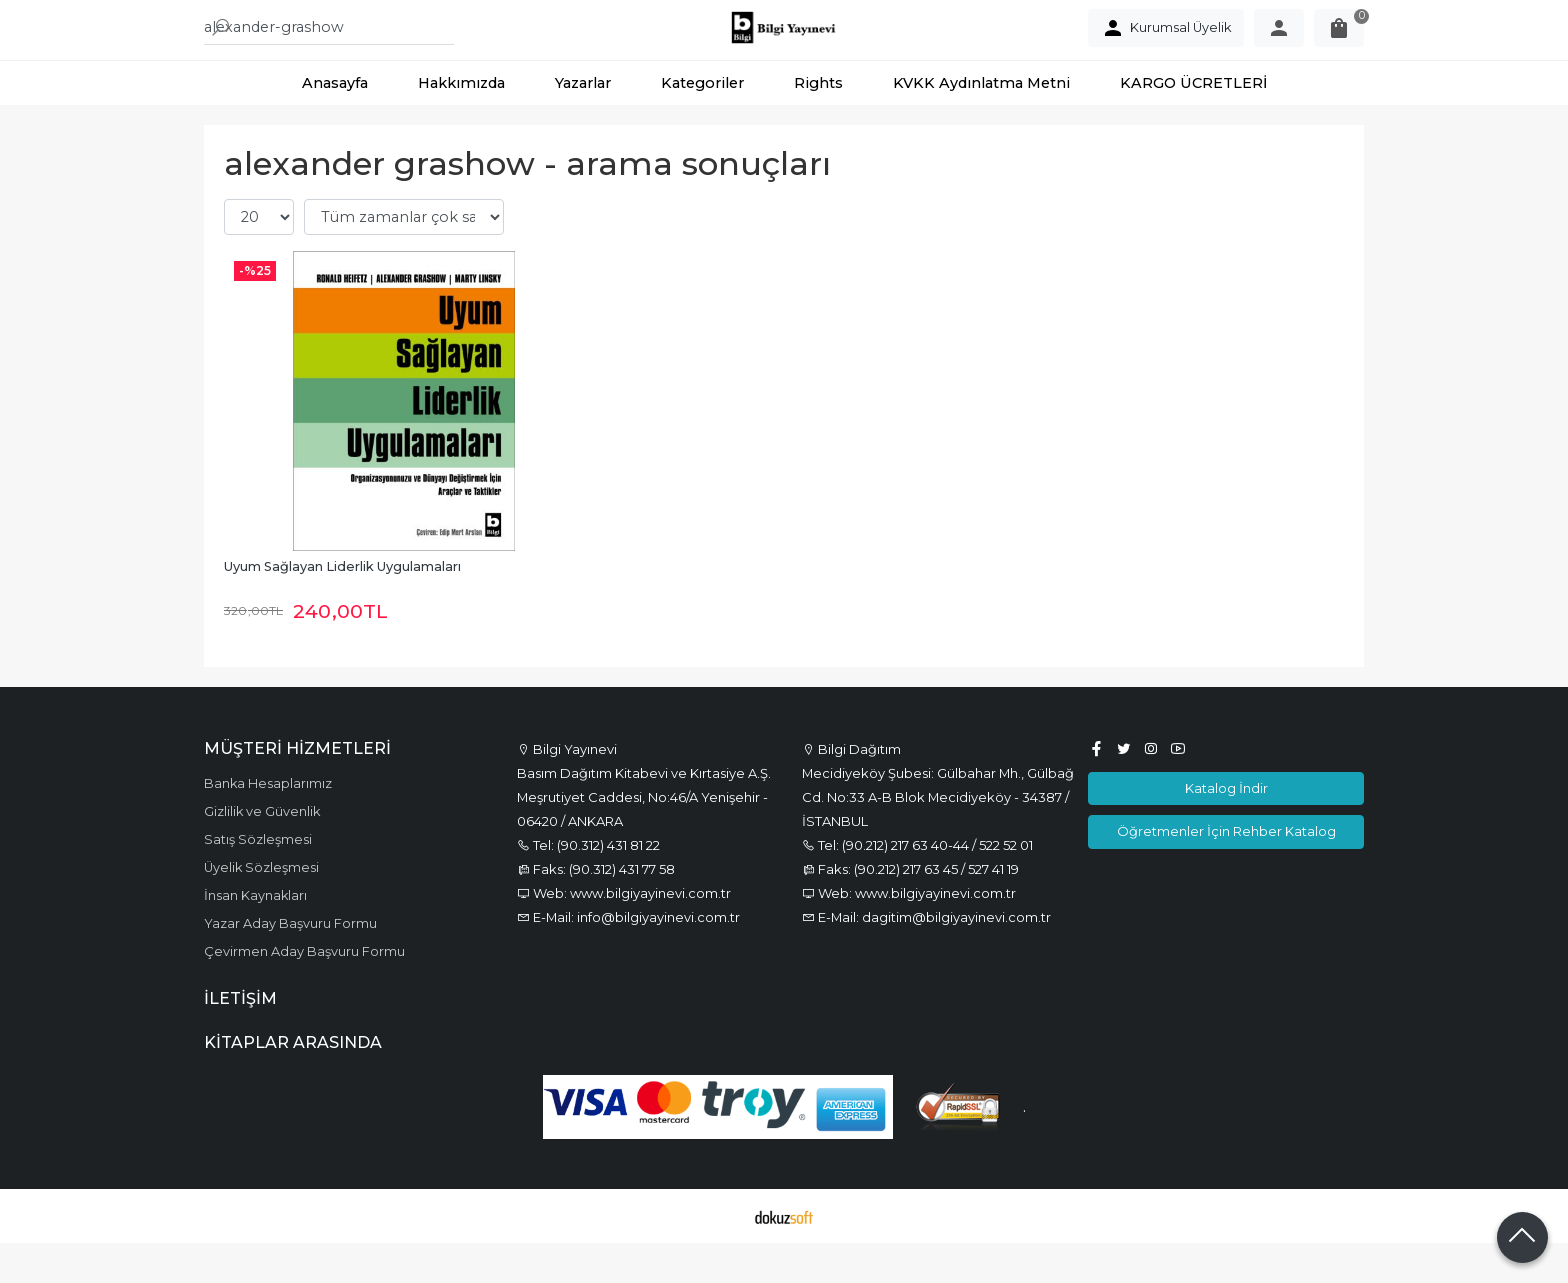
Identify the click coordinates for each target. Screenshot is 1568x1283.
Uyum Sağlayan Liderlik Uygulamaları (342, 606)
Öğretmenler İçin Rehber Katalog (1226, 871)
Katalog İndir (1226, 828)
